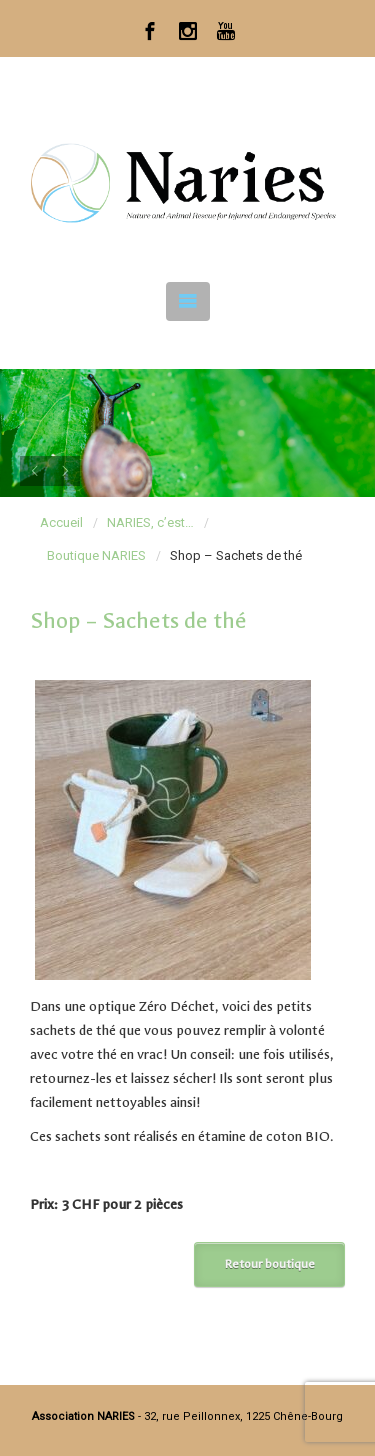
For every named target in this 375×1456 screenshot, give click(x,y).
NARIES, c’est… (150, 522)
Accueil (61, 522)
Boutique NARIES (96, 555)
